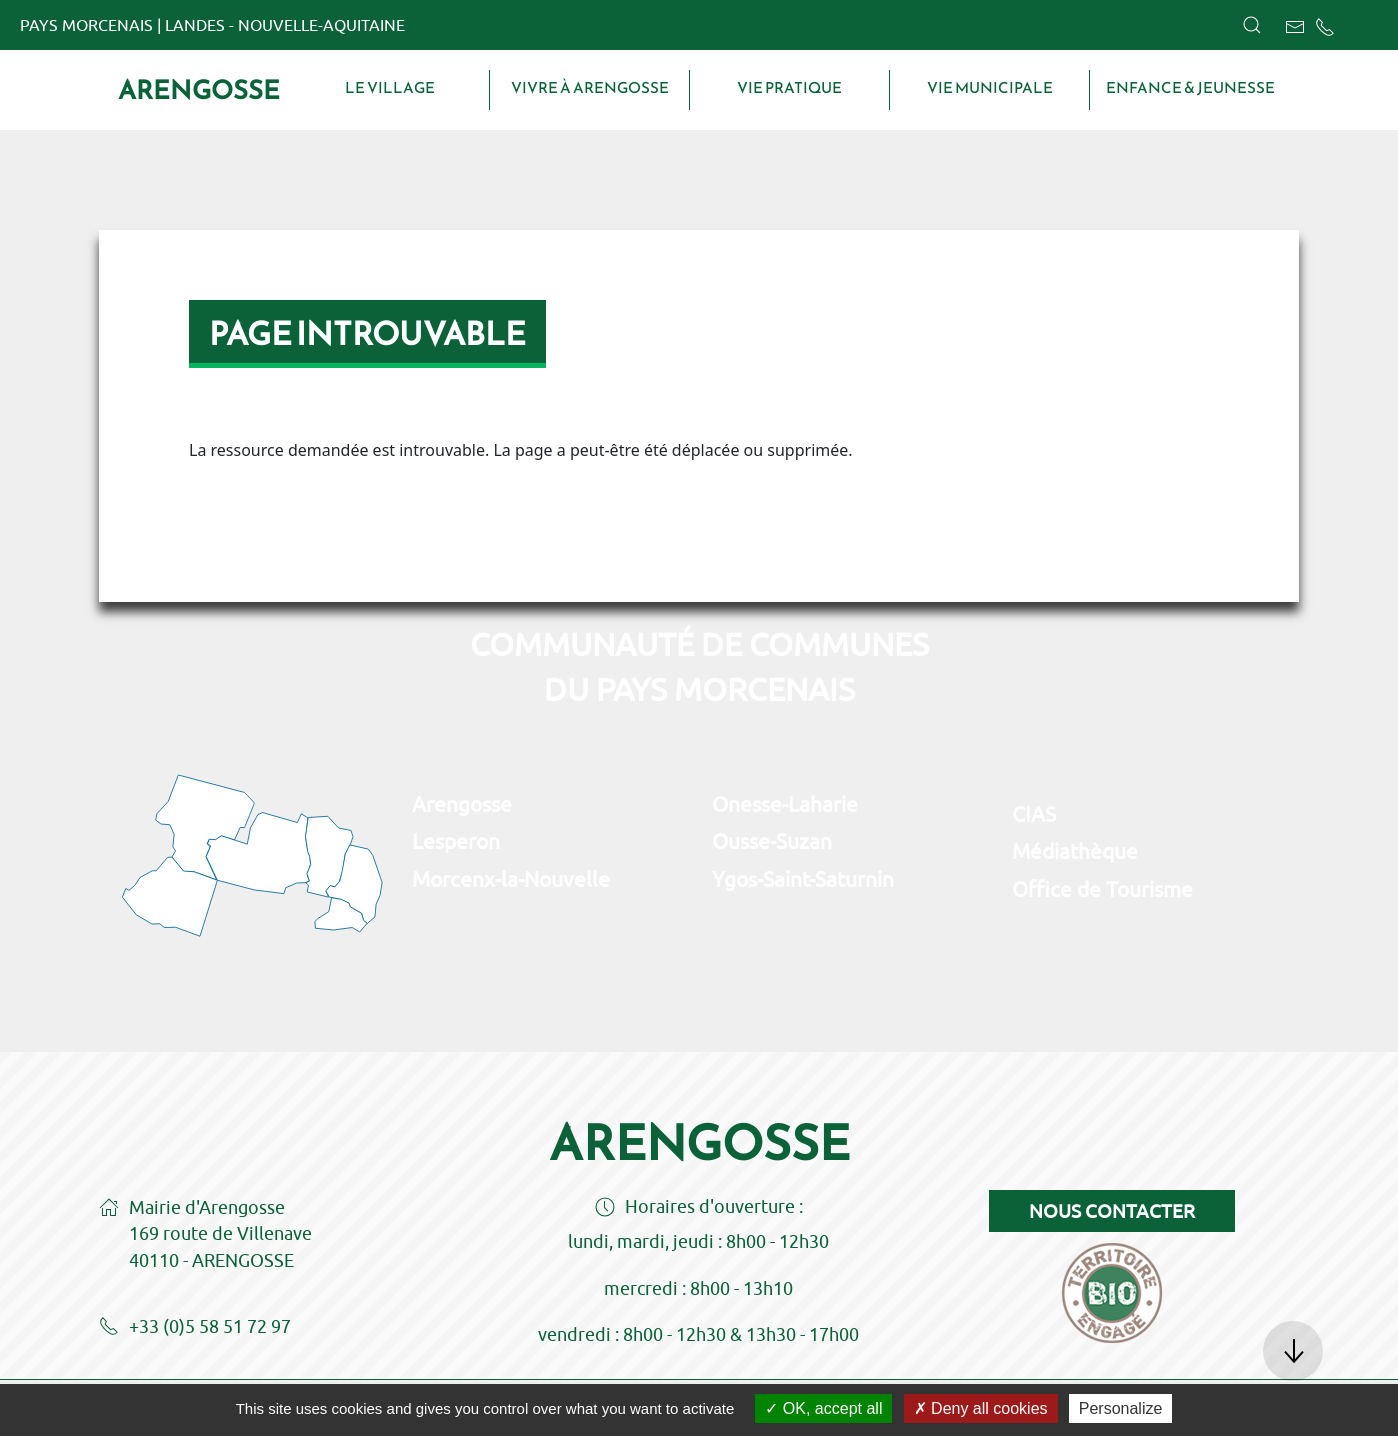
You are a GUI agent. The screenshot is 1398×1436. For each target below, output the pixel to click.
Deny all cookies (981, 1408)
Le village (390, 88)
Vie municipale (990, 88)
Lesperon (456, 841)
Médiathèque (1075, 851)
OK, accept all (823, 1408)
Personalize (1121, 1408)
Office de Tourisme (1102, 889)
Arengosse (199, 90)
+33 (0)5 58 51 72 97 (195, 1328)
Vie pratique (789, 88)
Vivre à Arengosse (590, 88)
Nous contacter (1112, 1211)
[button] (1252, 25)
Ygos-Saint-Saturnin (803, 879)
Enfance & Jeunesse (1190, 88)
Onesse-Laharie (785, 804)
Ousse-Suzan (772, 841)
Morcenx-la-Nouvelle (511, 879)
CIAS (1034, 814)
